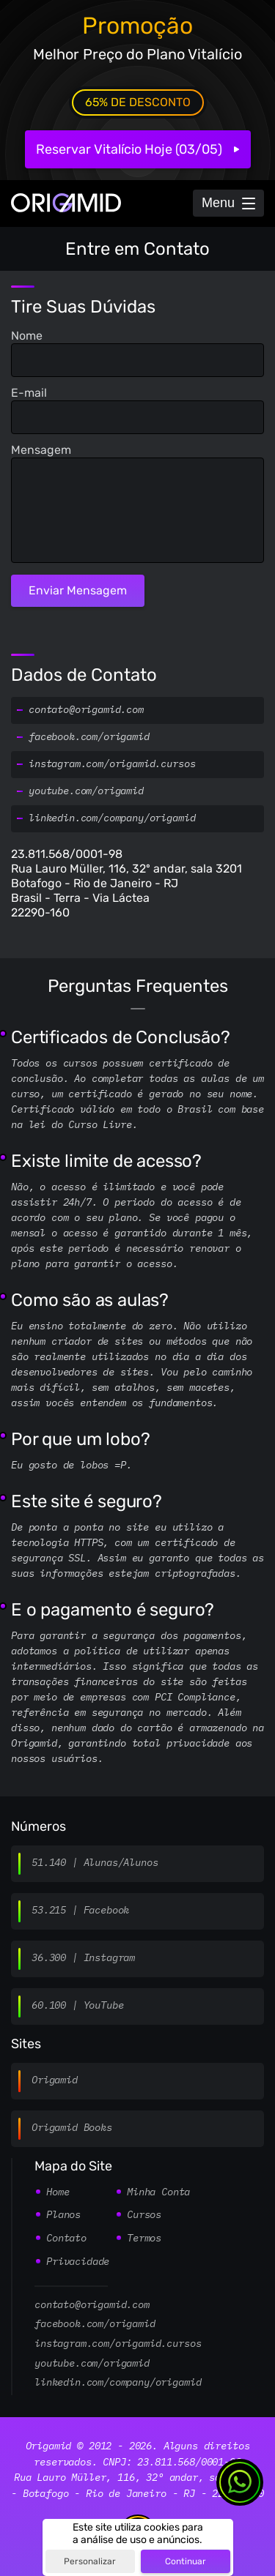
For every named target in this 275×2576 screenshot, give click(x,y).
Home (57, 2192)
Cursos (144, 2215)
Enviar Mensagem (78, 590)
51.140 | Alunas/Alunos (95, 1863)
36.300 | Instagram (83, 1958)
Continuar (185, 2561)
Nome (27, 336)
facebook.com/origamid (89, 737)
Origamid (55, 2080)
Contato (66, 2238)
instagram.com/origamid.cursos (112, 764)
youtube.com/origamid (86, 791)
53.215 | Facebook (80, 1910)
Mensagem (41, 450)
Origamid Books (72, 2128)
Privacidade (77, 2262)
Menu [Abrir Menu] (218, 202)
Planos (63, 2215)
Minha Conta (158, 2192)
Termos (144, 2238)
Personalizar (90, 2561)
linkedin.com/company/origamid (112, 818)
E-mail (29, 393)
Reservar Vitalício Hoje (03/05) (129, 149)
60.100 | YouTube (77, 2006)
